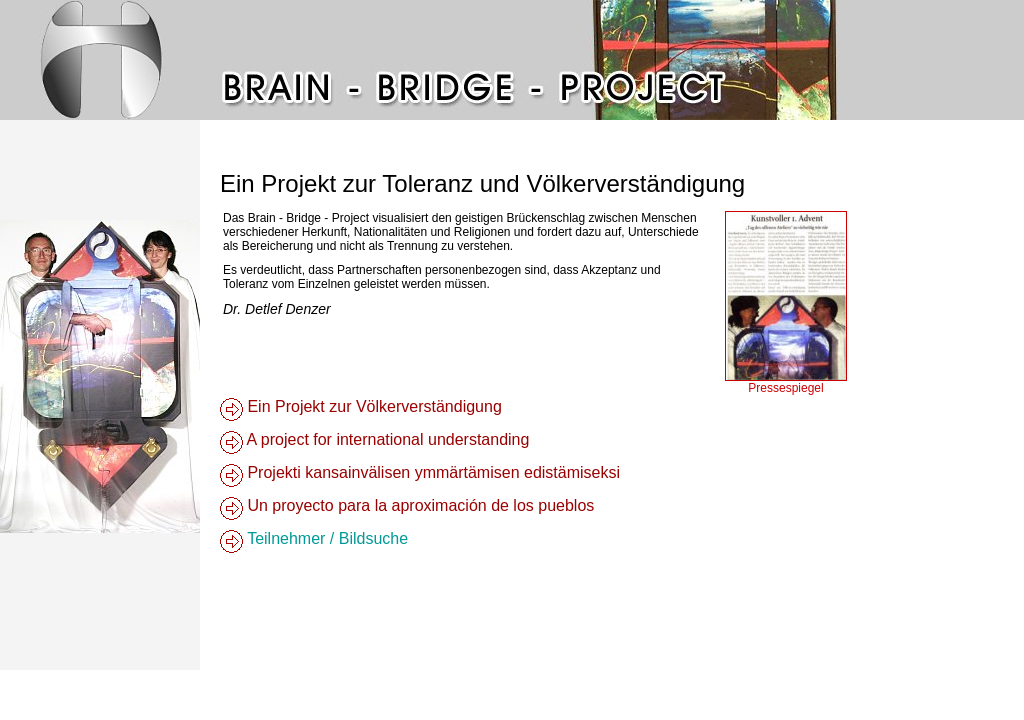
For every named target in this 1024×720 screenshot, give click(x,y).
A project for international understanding (386, 439)
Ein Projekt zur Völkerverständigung (372, 406)
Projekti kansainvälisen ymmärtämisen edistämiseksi (431, 472)
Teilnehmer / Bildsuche (325, 538)
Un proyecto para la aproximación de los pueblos (418, 505)
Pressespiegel (785, 388)
